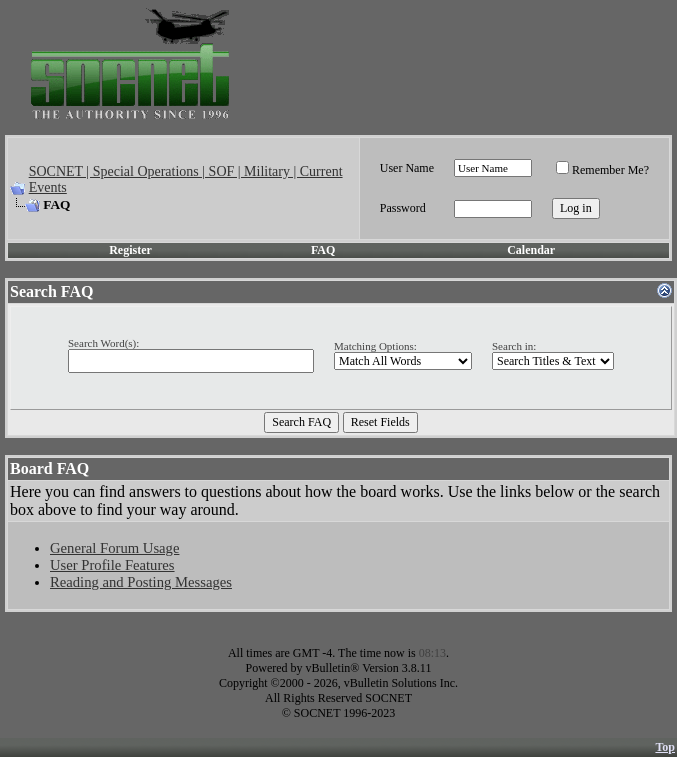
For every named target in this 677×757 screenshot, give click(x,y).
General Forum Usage (114, 548)
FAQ (323, 250)
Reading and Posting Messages (141, 582)
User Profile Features (112, 565)
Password (403, 208)
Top (665, 747)
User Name (407, 168)
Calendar (531, 250)
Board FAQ (49, 468)
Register (130, 250)
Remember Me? (602, 170)
